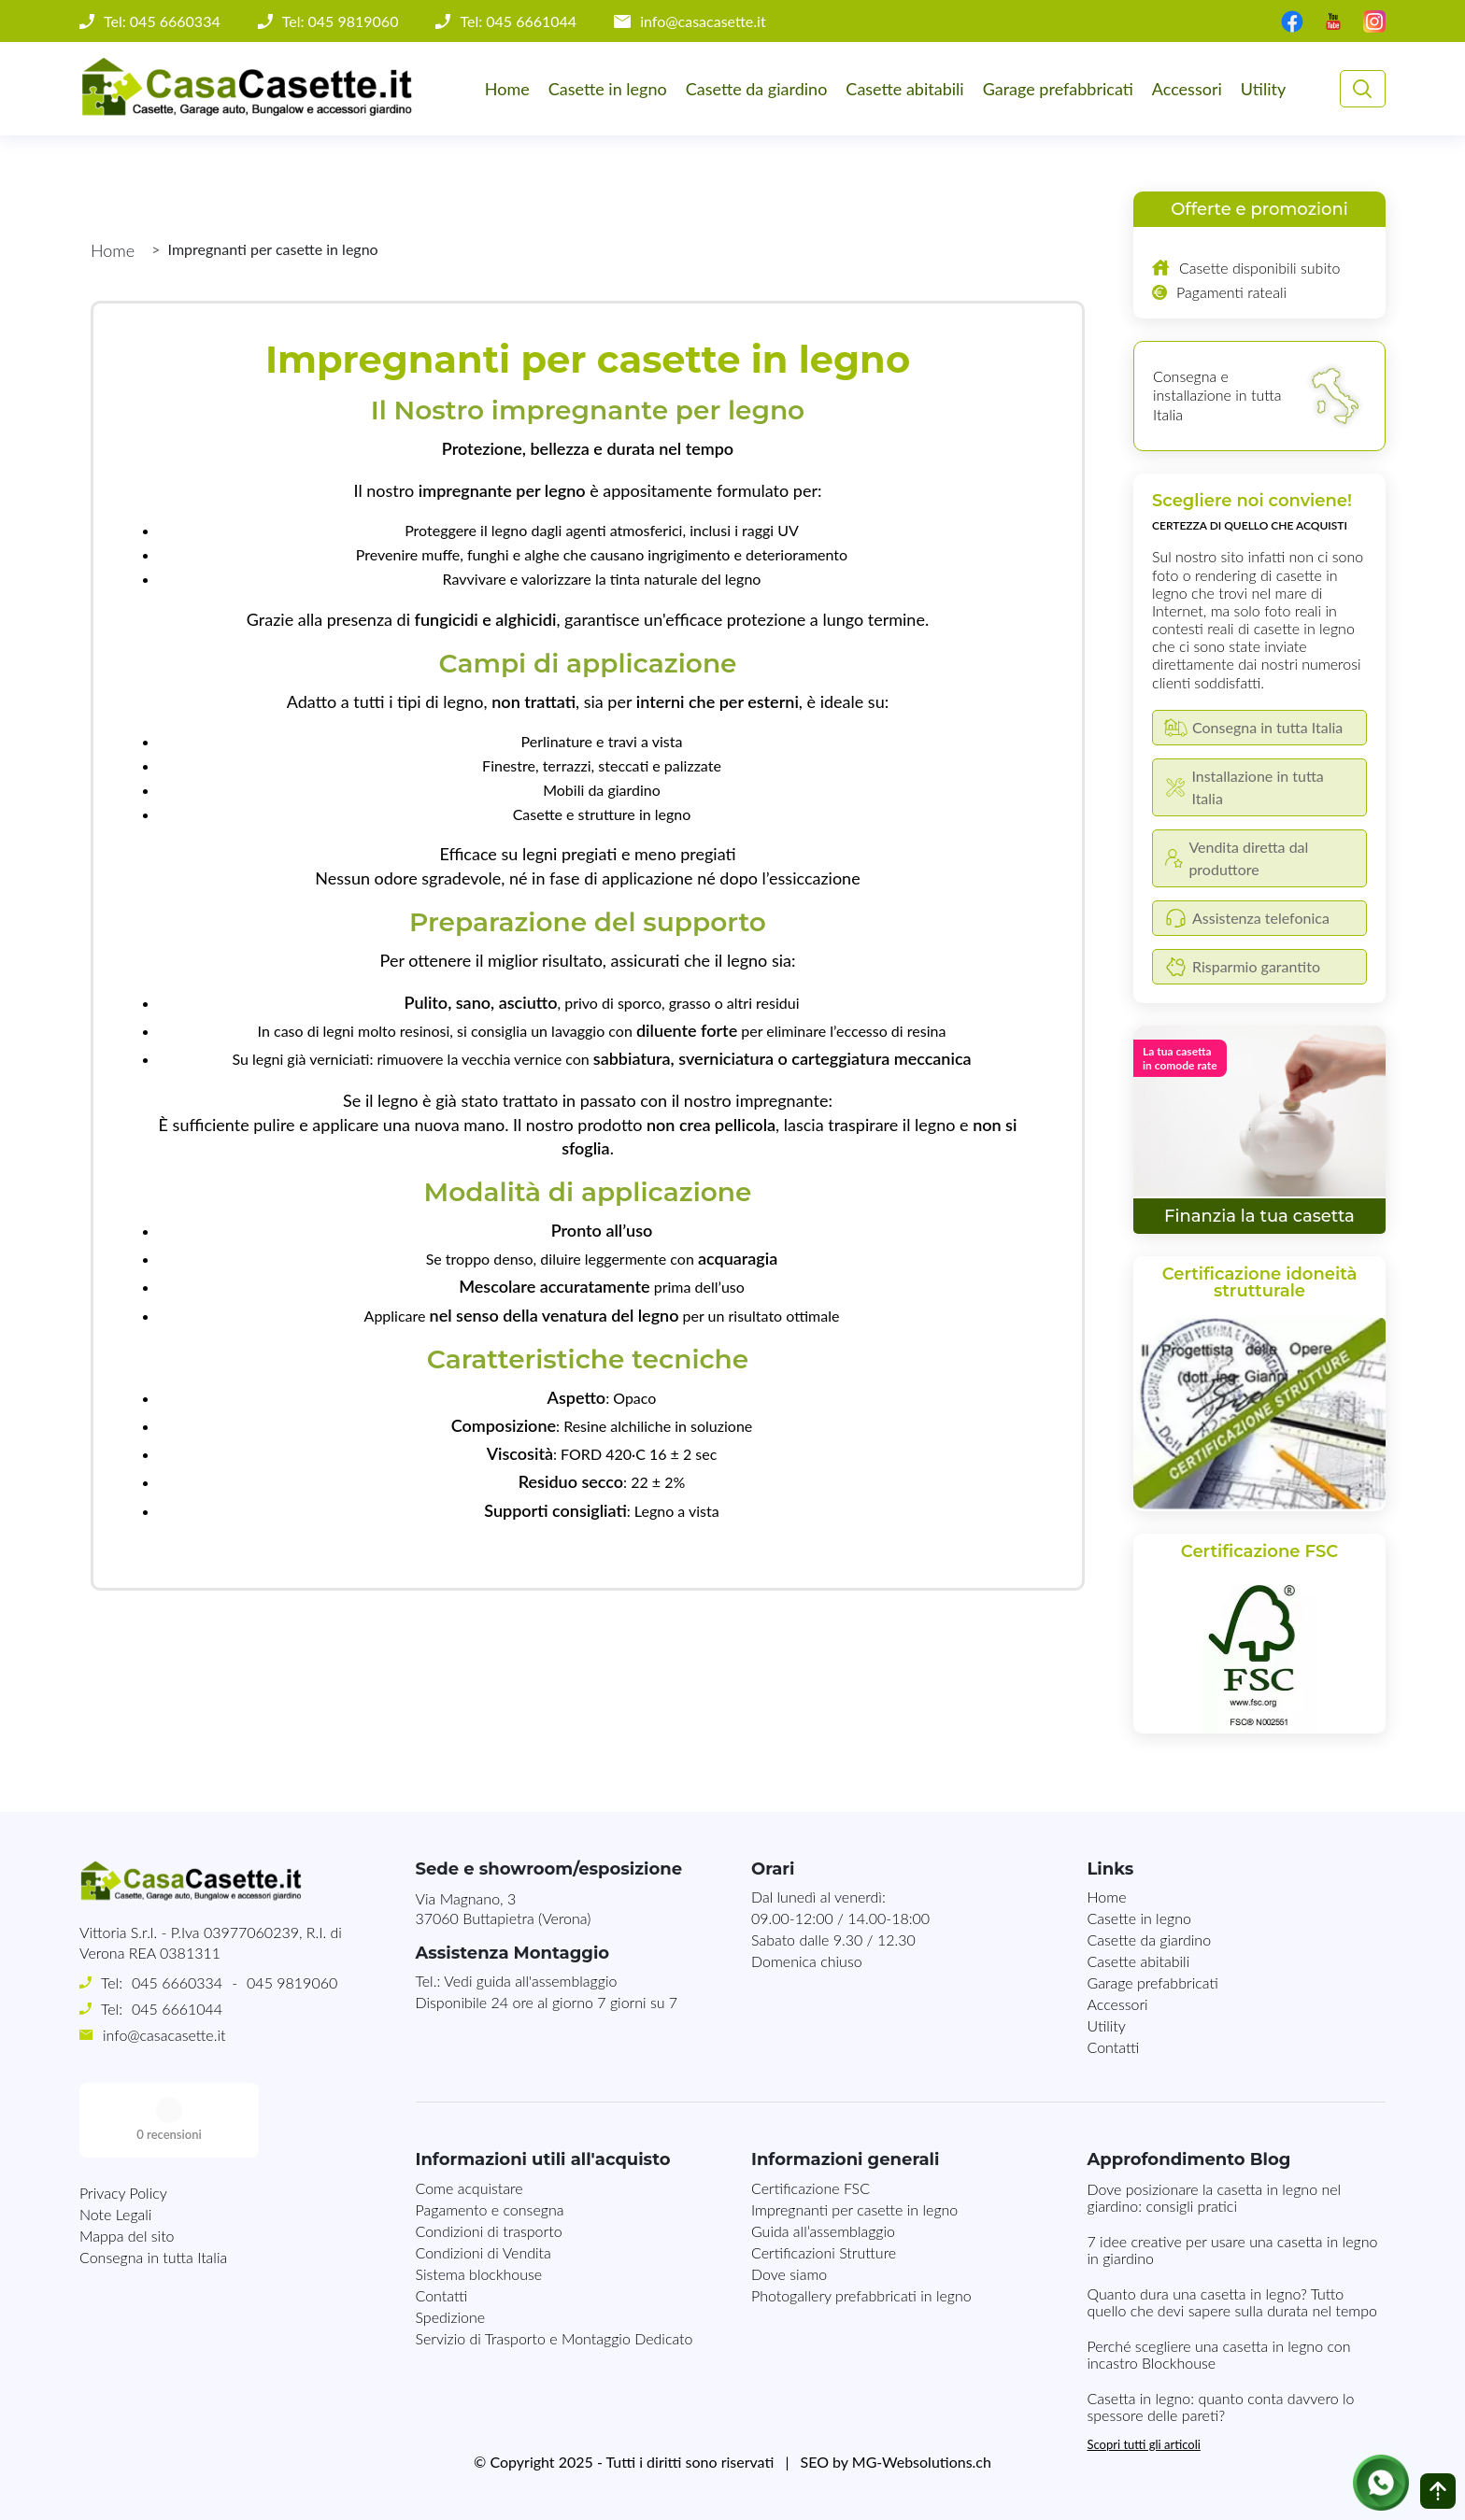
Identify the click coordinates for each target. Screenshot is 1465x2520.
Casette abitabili (904, 88)
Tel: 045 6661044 (518, 21)
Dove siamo (789, 2274)
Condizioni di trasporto (489, 2231)
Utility (1263, 88)
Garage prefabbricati (1058, 88)
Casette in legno (607, 88)
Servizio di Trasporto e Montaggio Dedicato (554, 2338)
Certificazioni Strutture (823, 2252)
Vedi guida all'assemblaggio (530, 1980)
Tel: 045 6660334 (162, 21)
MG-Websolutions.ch (921, 2461)
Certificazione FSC (810, 2188)
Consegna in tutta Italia (153, 2182)
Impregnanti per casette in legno (854, 2209)
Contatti (1114, 2047)
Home (507, 88)
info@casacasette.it (703, 21)
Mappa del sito (127, 2161)
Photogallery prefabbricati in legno (861, 2295)
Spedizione (451, 2317)
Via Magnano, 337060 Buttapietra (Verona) (503, 1908)
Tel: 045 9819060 (340, 21)
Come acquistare (469, 2188)
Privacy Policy (123, 2118)
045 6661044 (177, 2008)
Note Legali (115, 2139)
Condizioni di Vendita (483, 2252)
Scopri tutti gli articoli (1144, 2444)
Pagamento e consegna (490, 2209)
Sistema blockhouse (479, 2274)
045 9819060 (292, 1982)
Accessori (1187, 88)
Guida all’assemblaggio (823, 2231)
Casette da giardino (757, 88)
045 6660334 (177, 1982)
